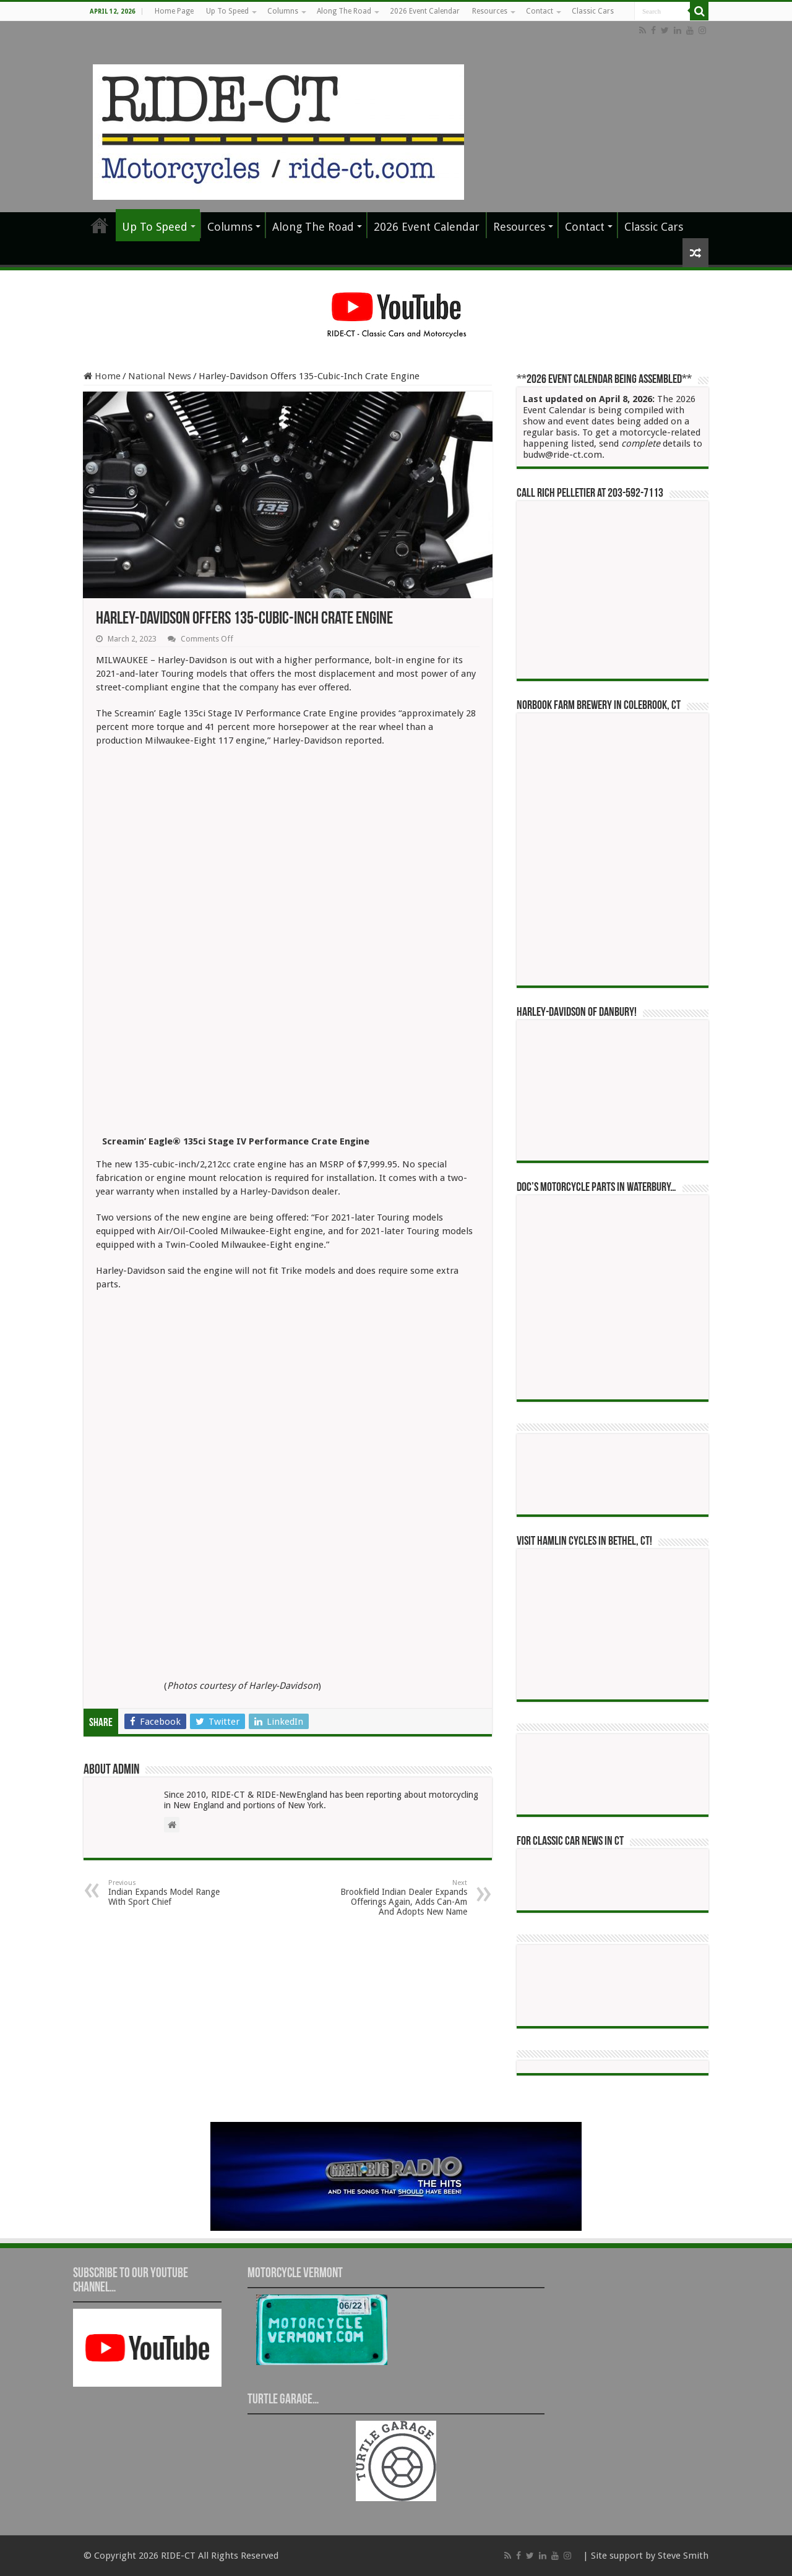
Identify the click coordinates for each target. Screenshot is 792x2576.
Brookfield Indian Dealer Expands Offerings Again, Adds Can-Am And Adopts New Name (403, 1898)
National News (159, 376)
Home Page (174, 11)
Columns (282, 11)
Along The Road (344, 11)
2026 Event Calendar (425, 11)
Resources (489, 11)
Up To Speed (227, 11)
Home (102, 376)
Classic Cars (593, 11)
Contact (539, 11)
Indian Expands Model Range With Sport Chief (171, 1893)
